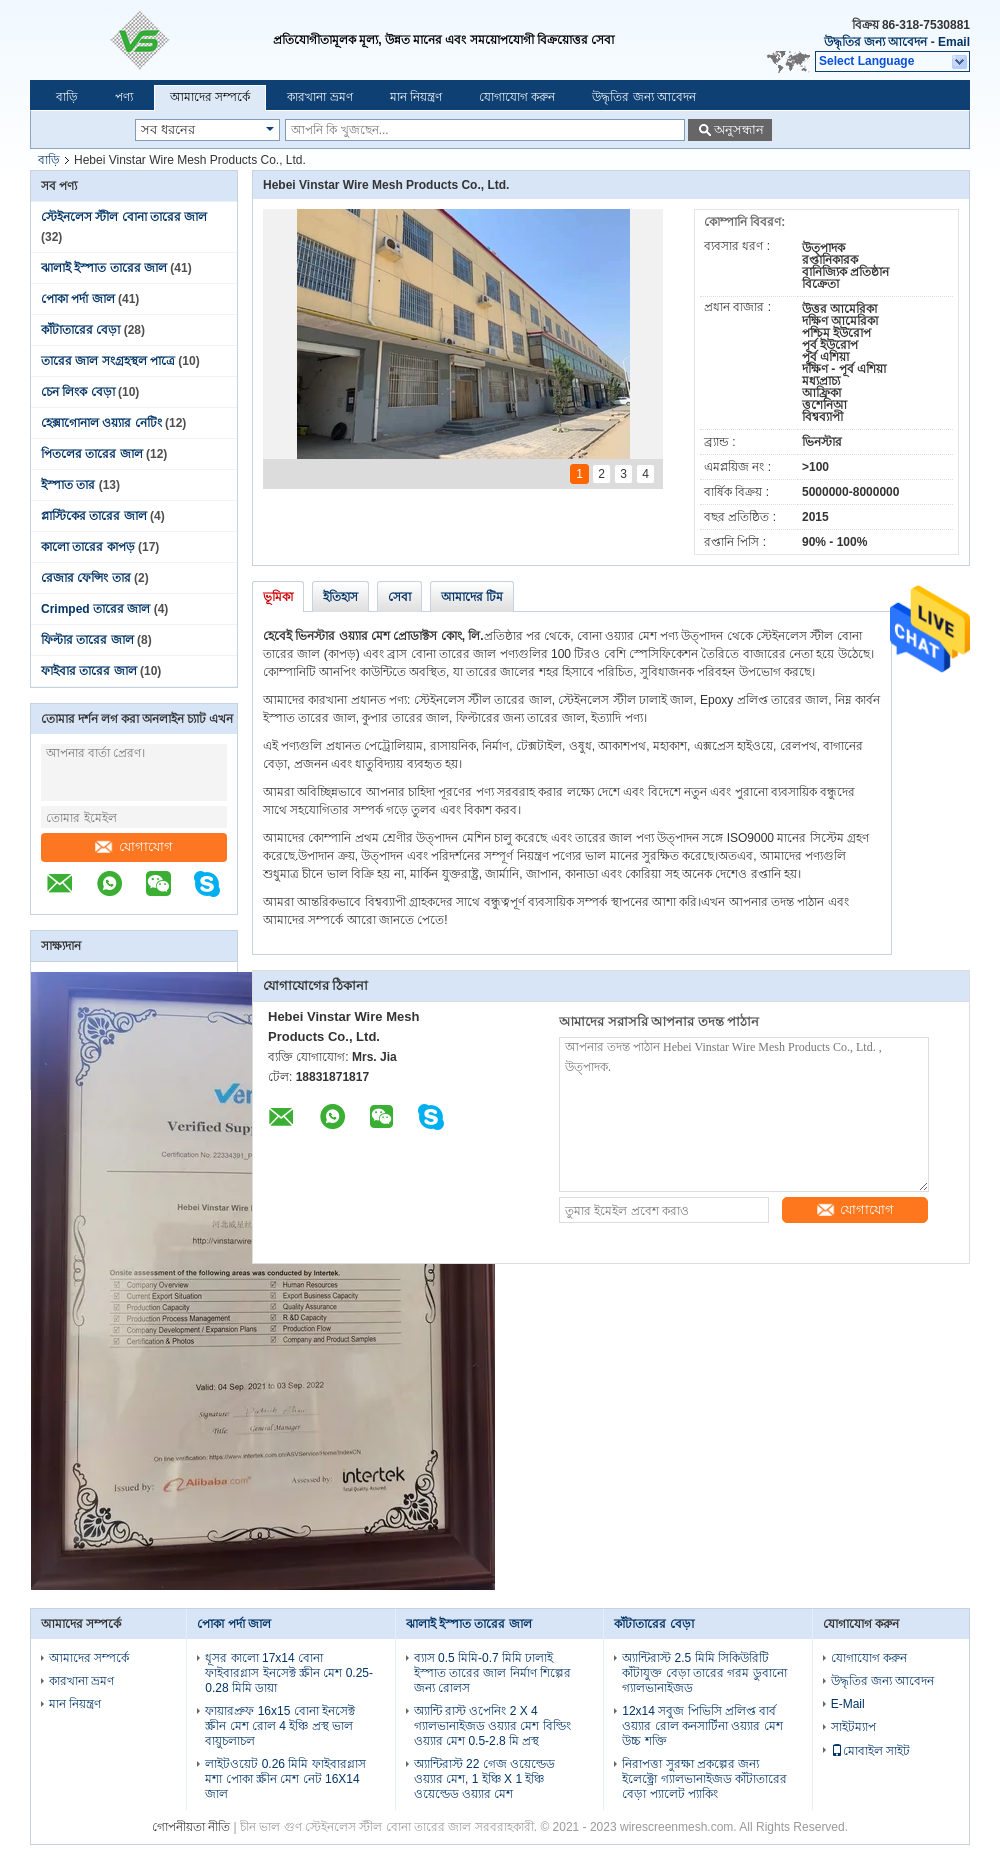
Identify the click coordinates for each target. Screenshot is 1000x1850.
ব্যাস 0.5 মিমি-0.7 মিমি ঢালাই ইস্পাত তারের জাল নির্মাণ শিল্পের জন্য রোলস (492, 1673)
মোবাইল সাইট (870, 1751)
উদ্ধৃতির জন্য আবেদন (876, 42)
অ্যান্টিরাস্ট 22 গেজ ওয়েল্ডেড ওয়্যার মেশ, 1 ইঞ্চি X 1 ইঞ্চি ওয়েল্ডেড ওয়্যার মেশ (484, 1779)
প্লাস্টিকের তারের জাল (94, 516)
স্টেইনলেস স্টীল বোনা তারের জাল (124, 217)
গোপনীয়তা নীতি (191, 1827)
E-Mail (848, 1704)
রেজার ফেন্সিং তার (86, 578)
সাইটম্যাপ (853, 1727)
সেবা (399, 597)
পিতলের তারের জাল (92, 454)
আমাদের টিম (472, 597)
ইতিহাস (340, 597)
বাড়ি (67, 97)
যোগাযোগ (134, 846)
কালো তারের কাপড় (88, 547)
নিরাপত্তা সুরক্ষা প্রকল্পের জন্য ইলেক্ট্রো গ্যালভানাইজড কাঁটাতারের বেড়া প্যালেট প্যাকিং (704, 1779)
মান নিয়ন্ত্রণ (416, 97)
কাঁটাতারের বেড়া (80, 330)
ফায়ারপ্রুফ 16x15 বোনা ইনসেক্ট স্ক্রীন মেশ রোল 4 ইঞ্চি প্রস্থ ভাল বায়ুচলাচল (280, 1726)
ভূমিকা (278, 597)
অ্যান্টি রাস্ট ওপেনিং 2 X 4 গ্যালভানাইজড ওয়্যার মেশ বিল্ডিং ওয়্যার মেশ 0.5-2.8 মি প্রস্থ (492, 1726)
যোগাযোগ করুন (517, 97)
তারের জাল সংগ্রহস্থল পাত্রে (108, 361)
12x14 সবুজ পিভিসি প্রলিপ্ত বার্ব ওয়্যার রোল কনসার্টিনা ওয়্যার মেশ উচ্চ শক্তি (702, 1726)
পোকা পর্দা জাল (78, 299)
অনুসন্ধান (739, 129)
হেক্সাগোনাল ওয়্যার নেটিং (101, 423)
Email (954, 42)
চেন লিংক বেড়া (78, 392)
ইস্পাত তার (68, 485)
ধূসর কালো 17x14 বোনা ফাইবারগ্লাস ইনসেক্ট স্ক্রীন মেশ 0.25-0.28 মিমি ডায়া (289, 1673)
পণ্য (124, 97)
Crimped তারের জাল (95, 609)
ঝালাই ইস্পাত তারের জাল (104, 268)
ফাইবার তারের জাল (89, 671)
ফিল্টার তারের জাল (87, 640)
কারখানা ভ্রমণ (319, 97)
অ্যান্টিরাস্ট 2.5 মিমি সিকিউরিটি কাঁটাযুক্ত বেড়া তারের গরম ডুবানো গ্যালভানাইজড (704, 1673)
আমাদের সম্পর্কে (210, 97)
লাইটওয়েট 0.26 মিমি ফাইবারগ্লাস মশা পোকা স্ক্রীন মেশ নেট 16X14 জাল (285, 1779)
